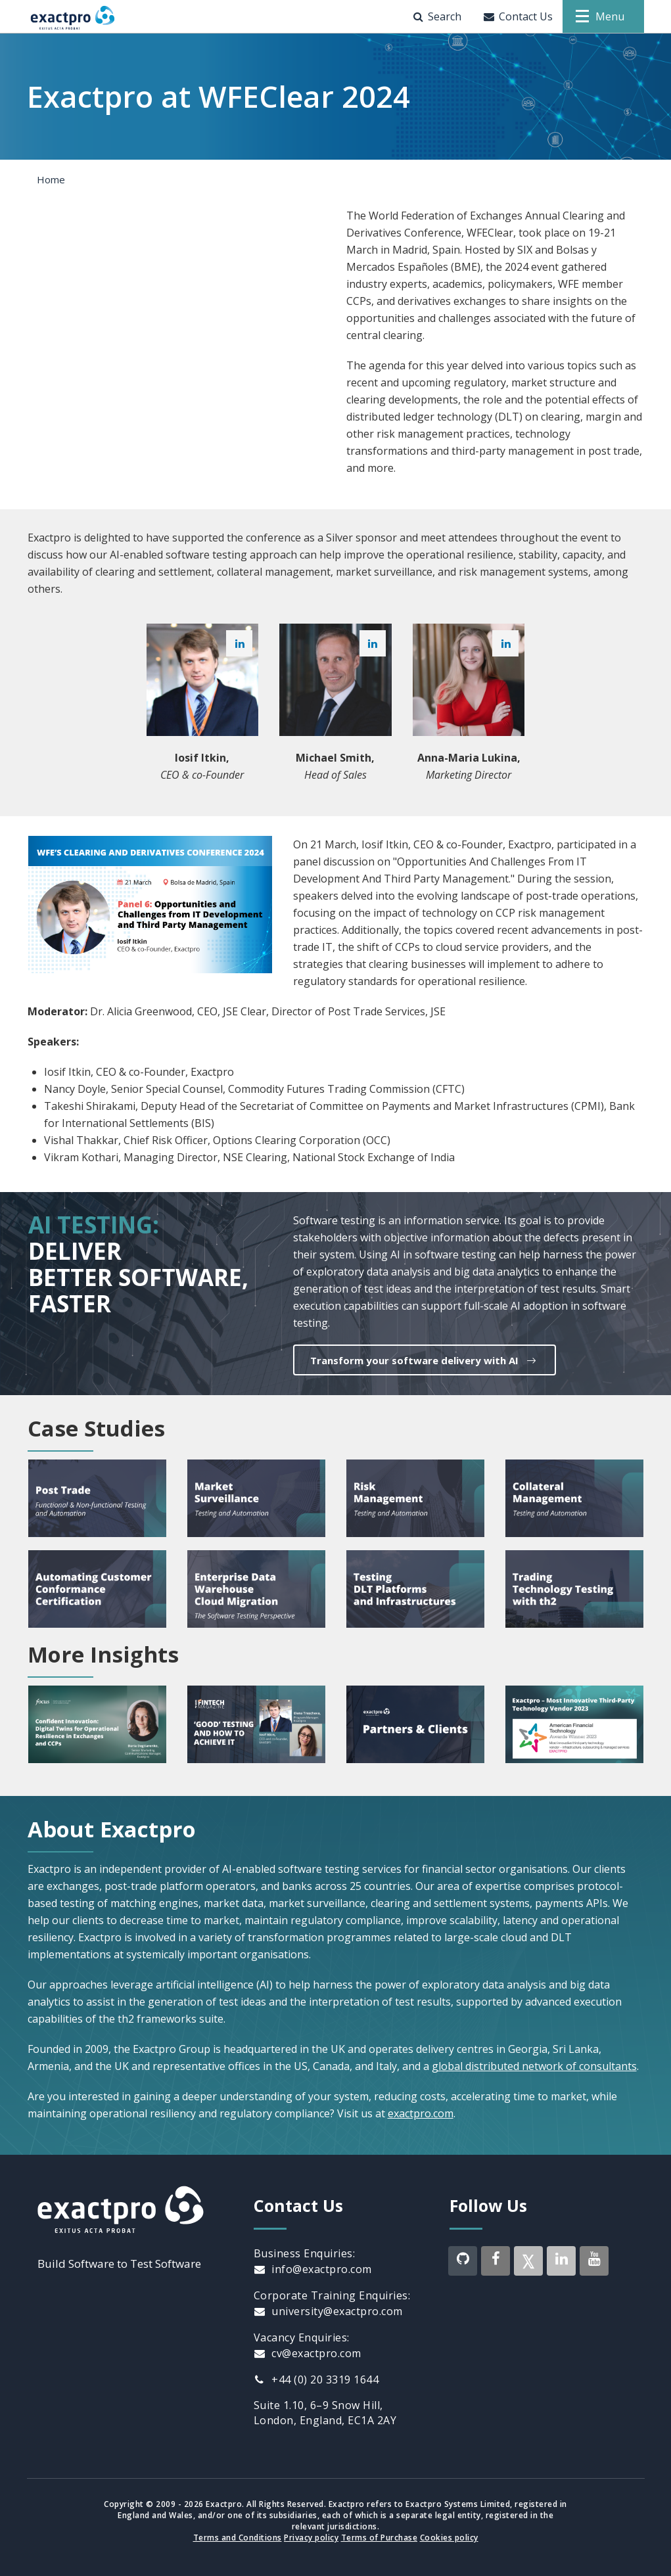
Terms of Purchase (379, 2537)
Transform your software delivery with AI (424, 1360)
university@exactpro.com (328, 2311)
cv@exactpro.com (307, 2352)
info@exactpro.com (313, 2269)
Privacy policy (311, 2537)
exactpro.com (420, 2113)
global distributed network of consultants (534, 2066)
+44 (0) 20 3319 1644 (316, 2379)
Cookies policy (449, 2537)
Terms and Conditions (237, 2537)
